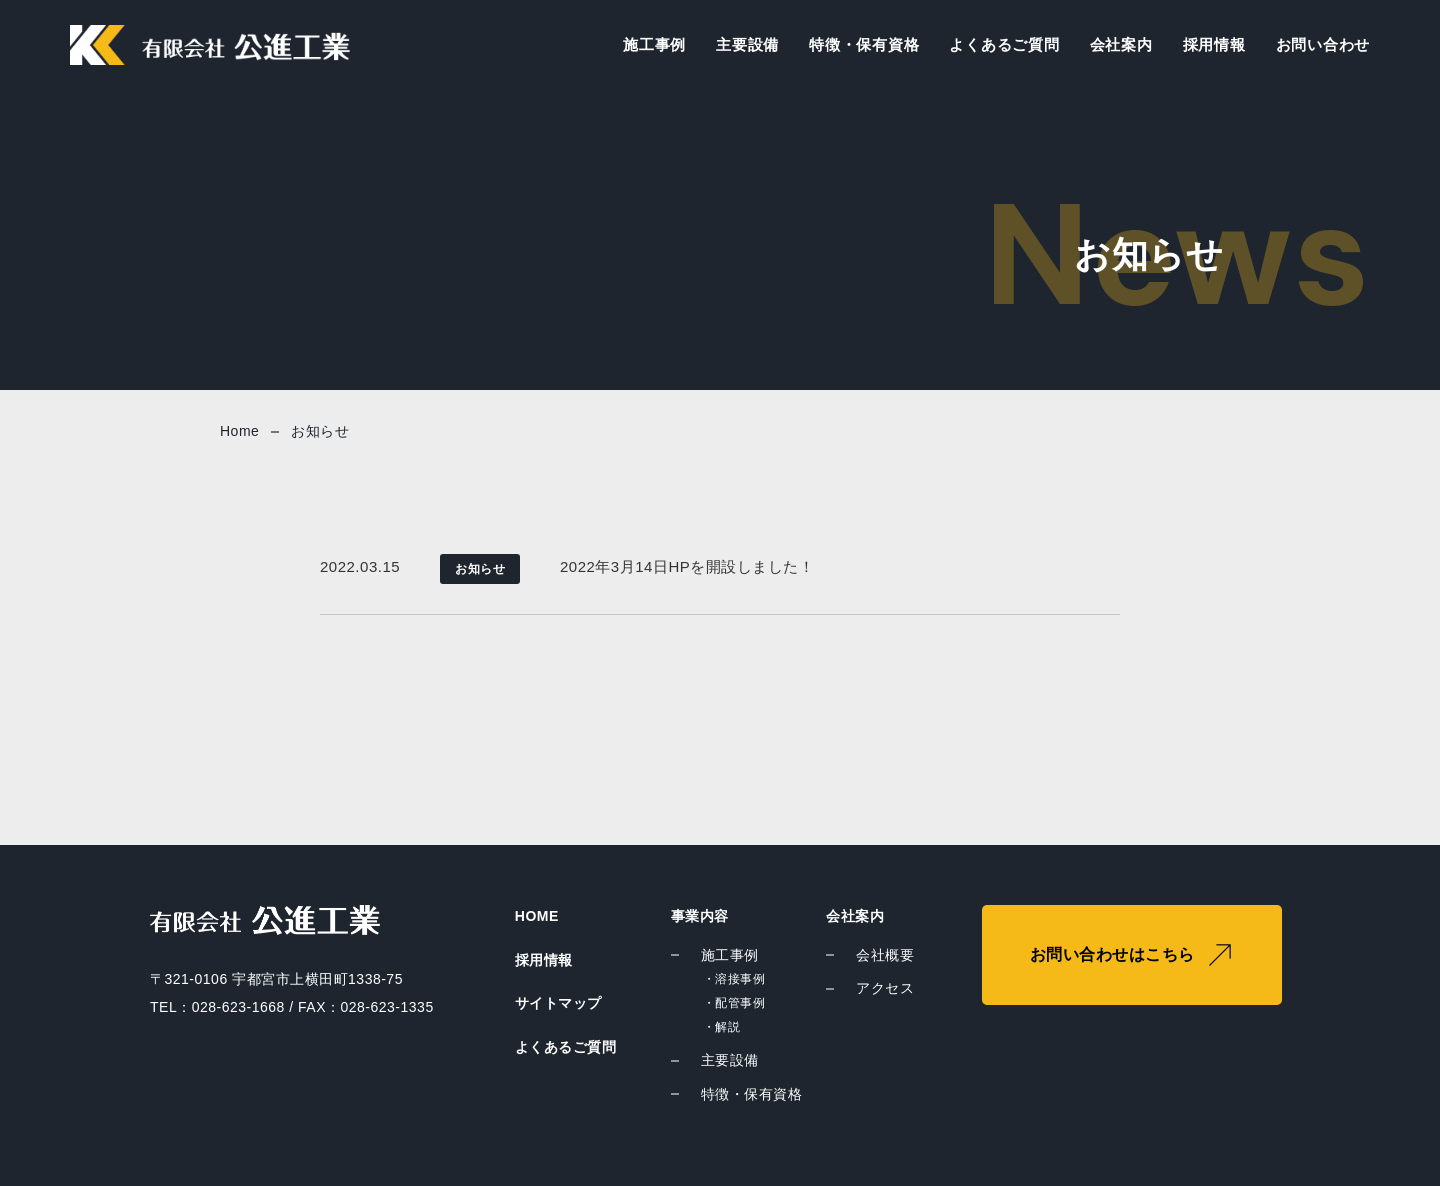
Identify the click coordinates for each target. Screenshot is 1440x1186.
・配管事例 (734, 1003)
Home (239, 431)
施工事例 (654, 44)
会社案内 (1121, 44)
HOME (537, 916)
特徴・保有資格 (864, 44)
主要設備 (747, 44)
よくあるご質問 (1004, 44)
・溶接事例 (734, 979)
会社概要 (885, 955)
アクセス (885, 988)
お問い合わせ (1323, 44)
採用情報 (1214, 44)
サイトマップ (558, 1003)
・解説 (722, 1027)
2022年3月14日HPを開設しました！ (687, 566)
